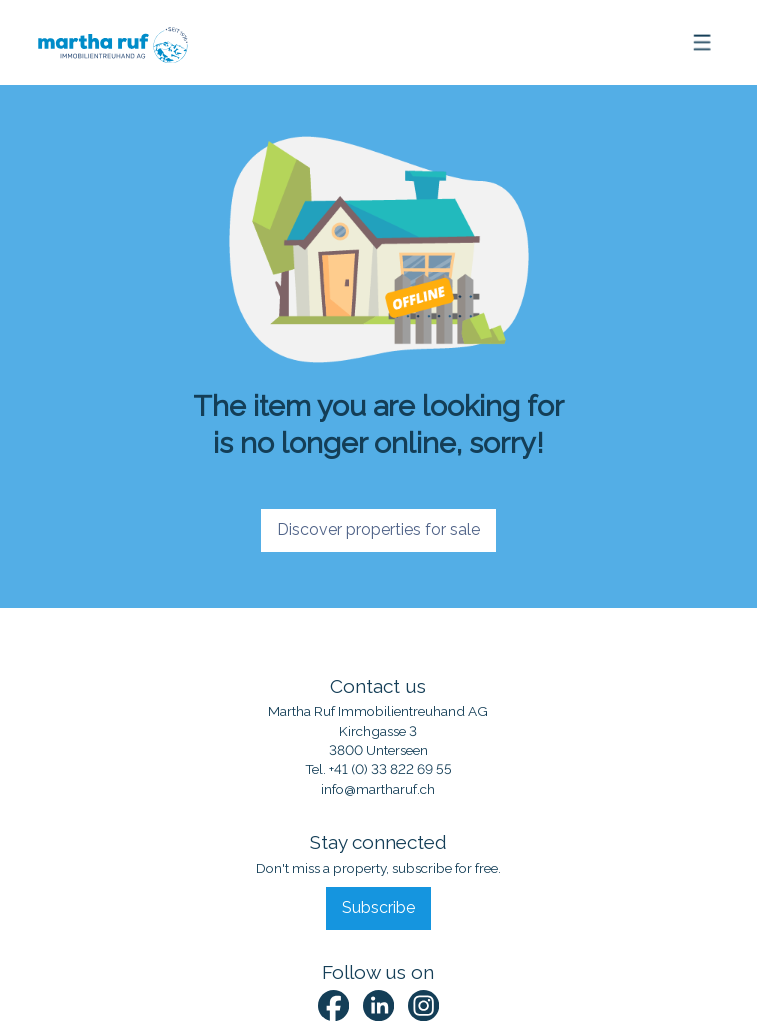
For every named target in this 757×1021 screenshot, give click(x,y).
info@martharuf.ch (378, 789)
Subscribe (378, 907)
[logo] (106, 42)
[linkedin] (378, 1005)
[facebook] (333, 1005)
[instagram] (423, 1005)
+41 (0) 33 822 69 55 (390, 769)
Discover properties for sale (378, 529)
